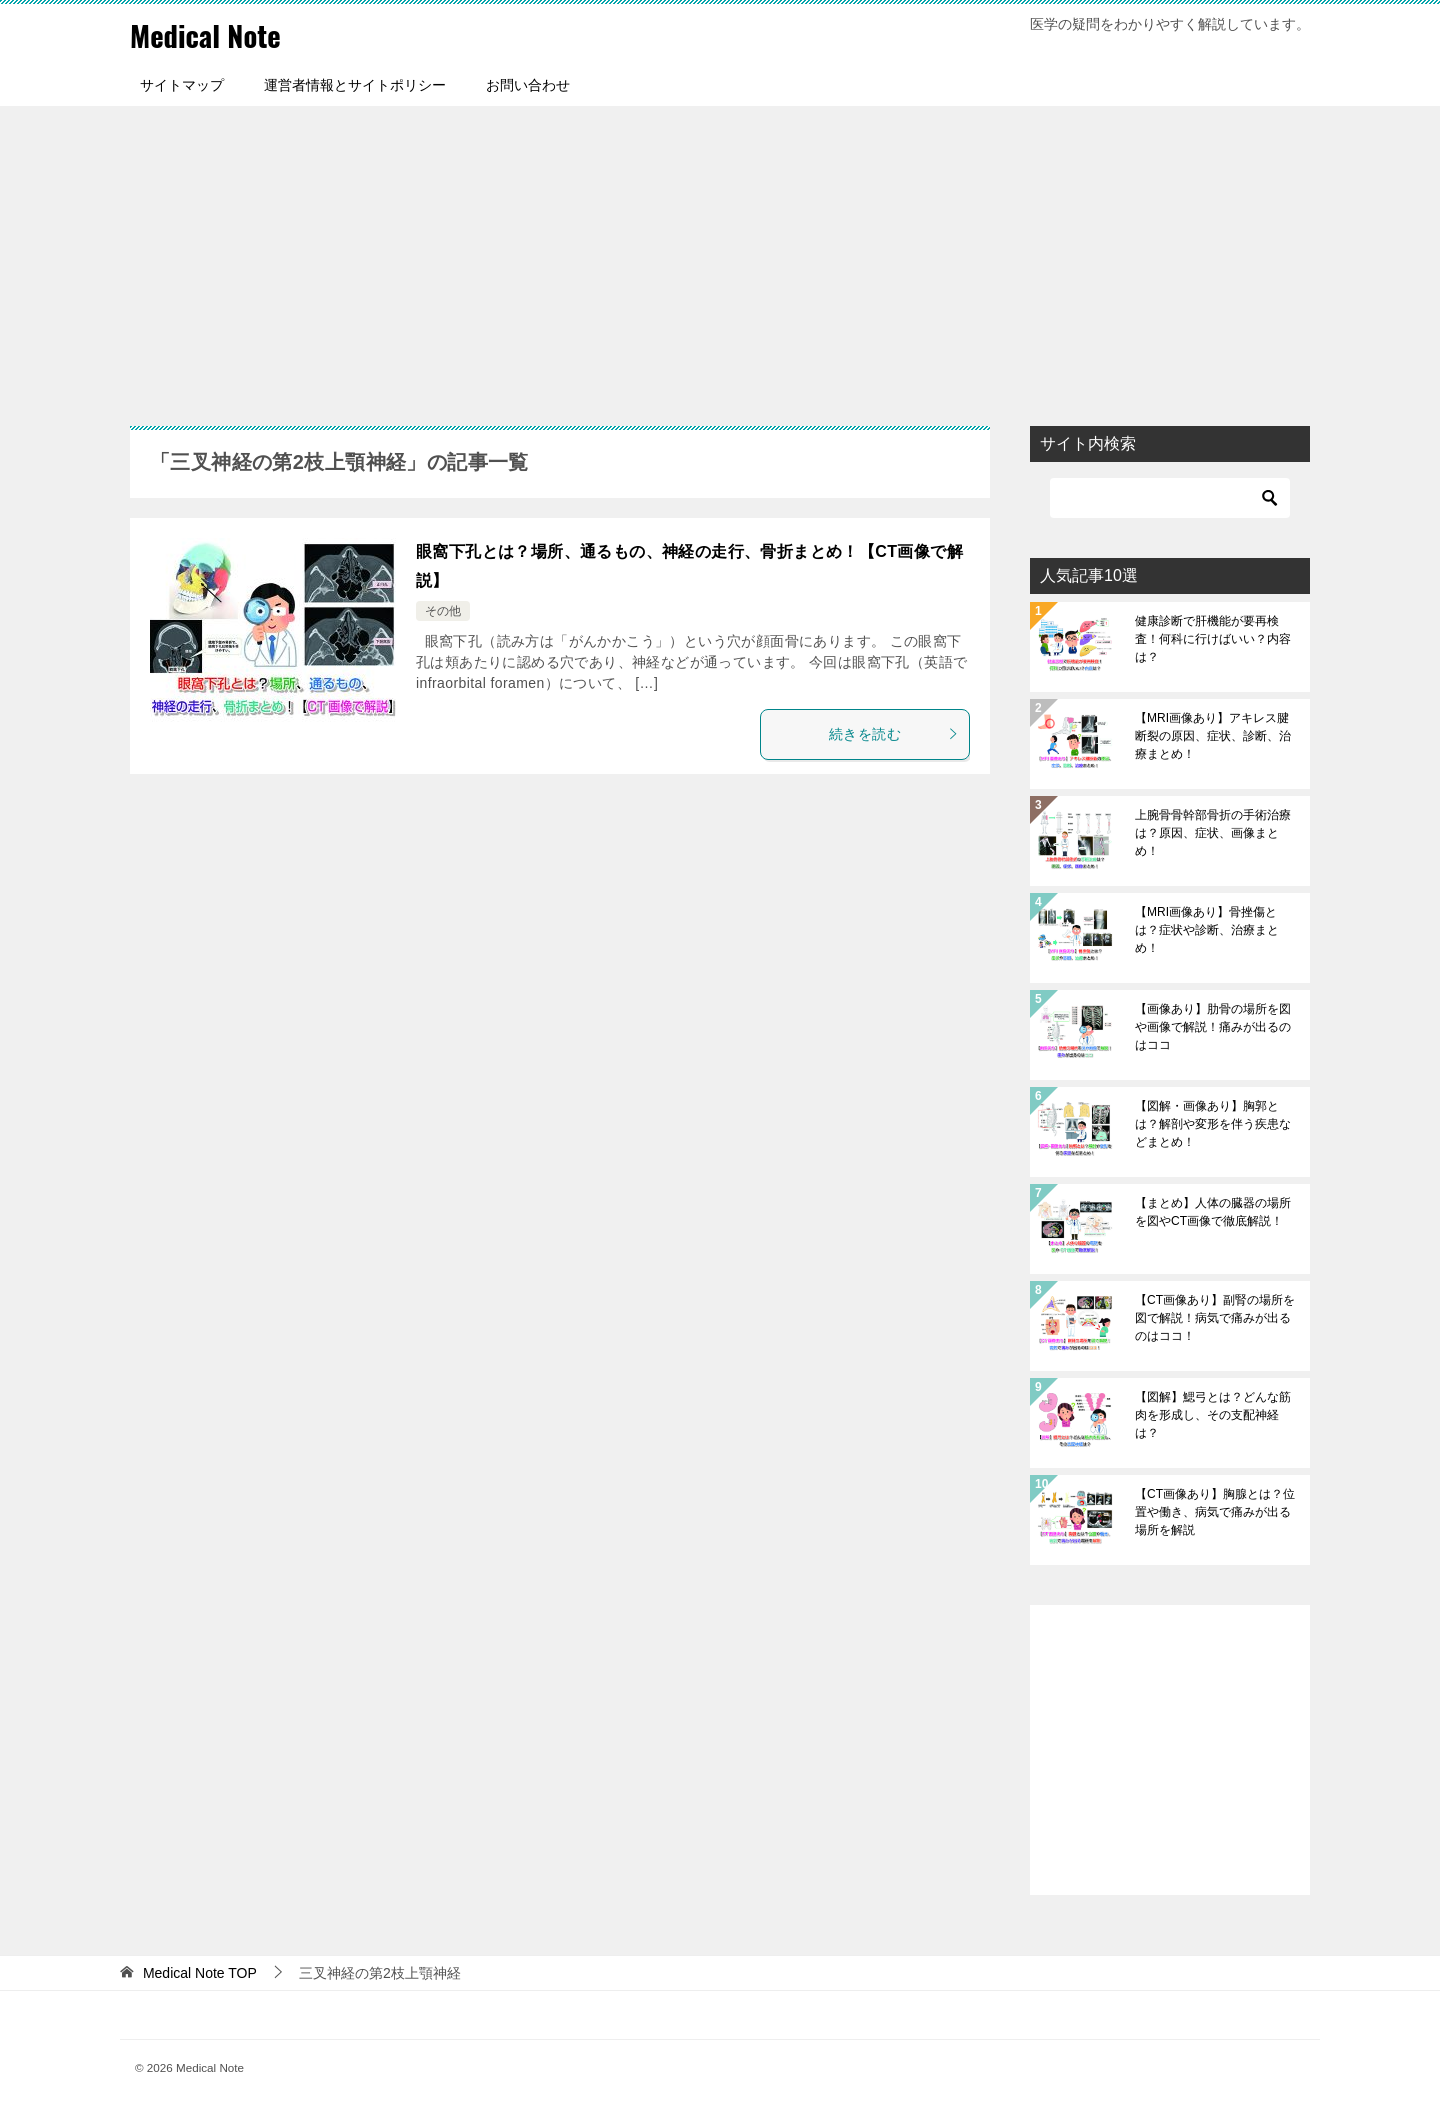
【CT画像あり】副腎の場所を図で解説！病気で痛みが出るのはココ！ (1215, 1318)
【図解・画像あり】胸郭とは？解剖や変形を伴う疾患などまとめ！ (1213, 1124)
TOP (200, 1973)
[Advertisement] (720, 256)
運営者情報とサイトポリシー (355, 85)
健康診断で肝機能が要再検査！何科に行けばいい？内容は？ (1213, 639)
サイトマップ (182, 85)
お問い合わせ (528, 85)
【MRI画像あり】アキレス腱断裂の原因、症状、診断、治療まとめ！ (1213, 736)
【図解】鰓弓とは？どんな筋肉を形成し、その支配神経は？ (1213, 1415)
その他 (443, 611)
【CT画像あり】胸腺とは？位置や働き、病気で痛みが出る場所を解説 (1215, 1512)
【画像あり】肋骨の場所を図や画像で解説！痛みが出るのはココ (1213, 1027)
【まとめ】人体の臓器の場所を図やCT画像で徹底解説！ (1213, 1212)
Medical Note (209, 34)
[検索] (1170, 498)
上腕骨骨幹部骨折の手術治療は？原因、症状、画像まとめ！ (1213, 833)
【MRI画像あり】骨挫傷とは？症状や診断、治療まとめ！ (1207, 930)
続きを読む (894, 734)
